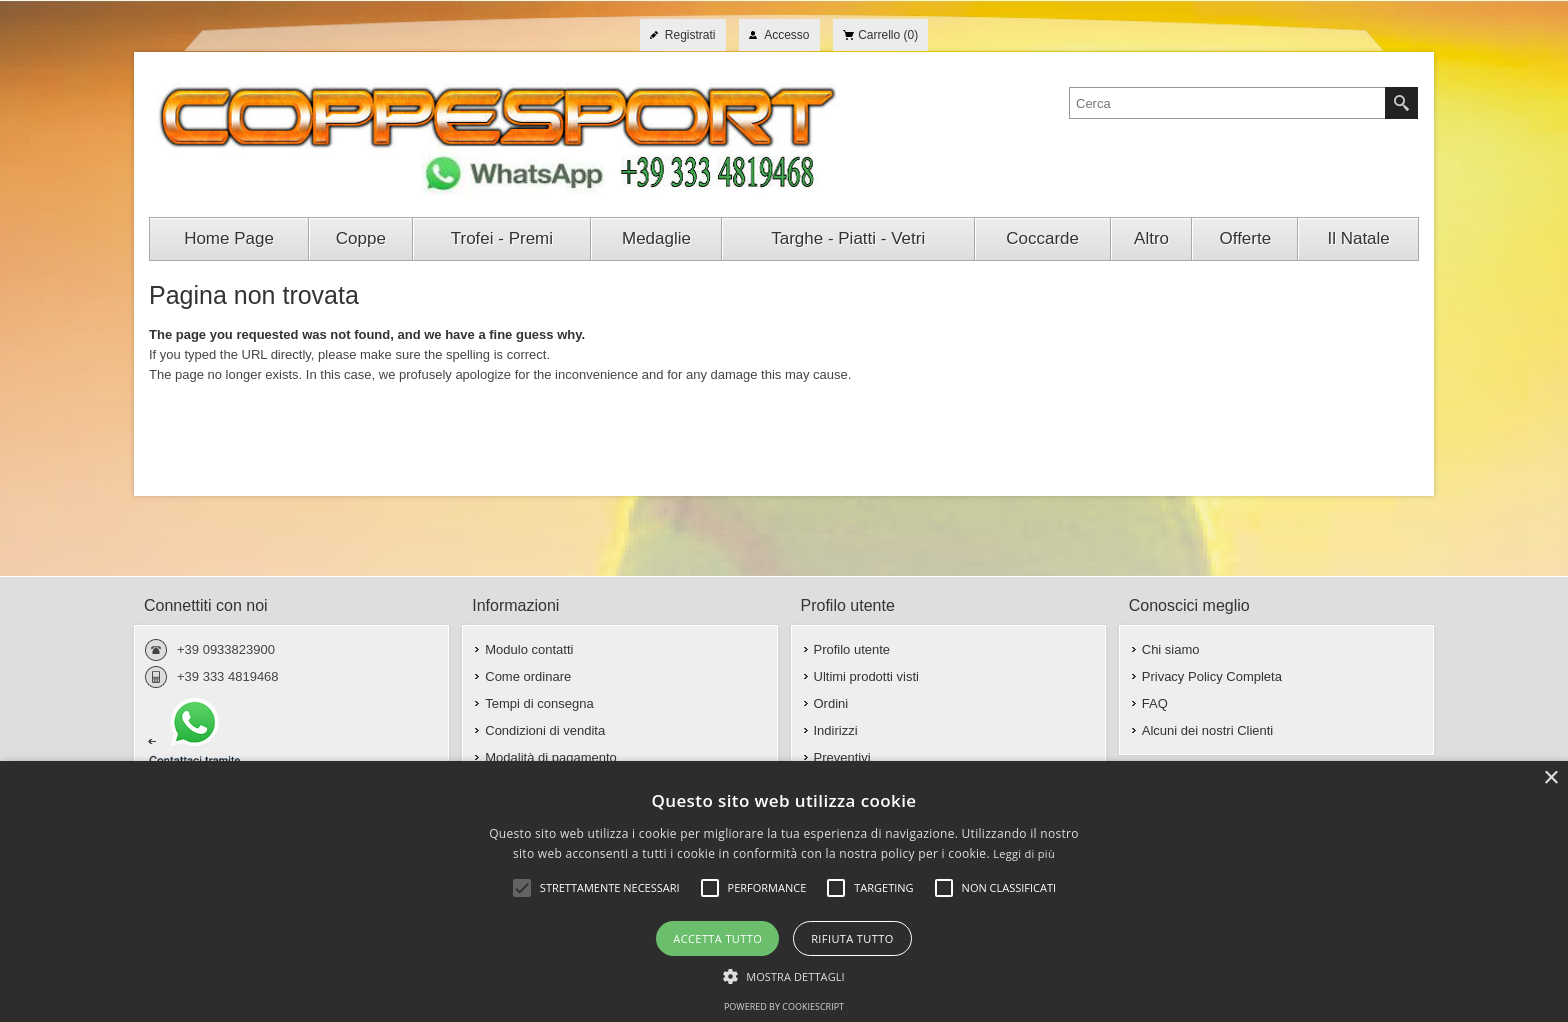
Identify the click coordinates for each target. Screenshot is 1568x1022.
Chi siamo (1171, 649)
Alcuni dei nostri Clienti (1208, 730)
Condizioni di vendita (545, 730)
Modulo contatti (529, 649)
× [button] (1550, 778)
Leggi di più (1024, 853)
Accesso (786, 35)
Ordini (831, 703)
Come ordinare (528, 676)
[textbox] (1227, 103)
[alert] (784, 891)
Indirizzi (836, 730)
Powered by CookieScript (784, 1006)
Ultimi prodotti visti (866, 676)
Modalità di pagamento (551, 757)
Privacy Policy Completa (1212, 676)
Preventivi (842, 757)
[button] (784, 975)
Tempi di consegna (539, 703)
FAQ (1155, 703)
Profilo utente (852, 649)
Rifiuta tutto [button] (852, 938)
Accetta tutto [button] (717, 938)
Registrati (690, 35)
